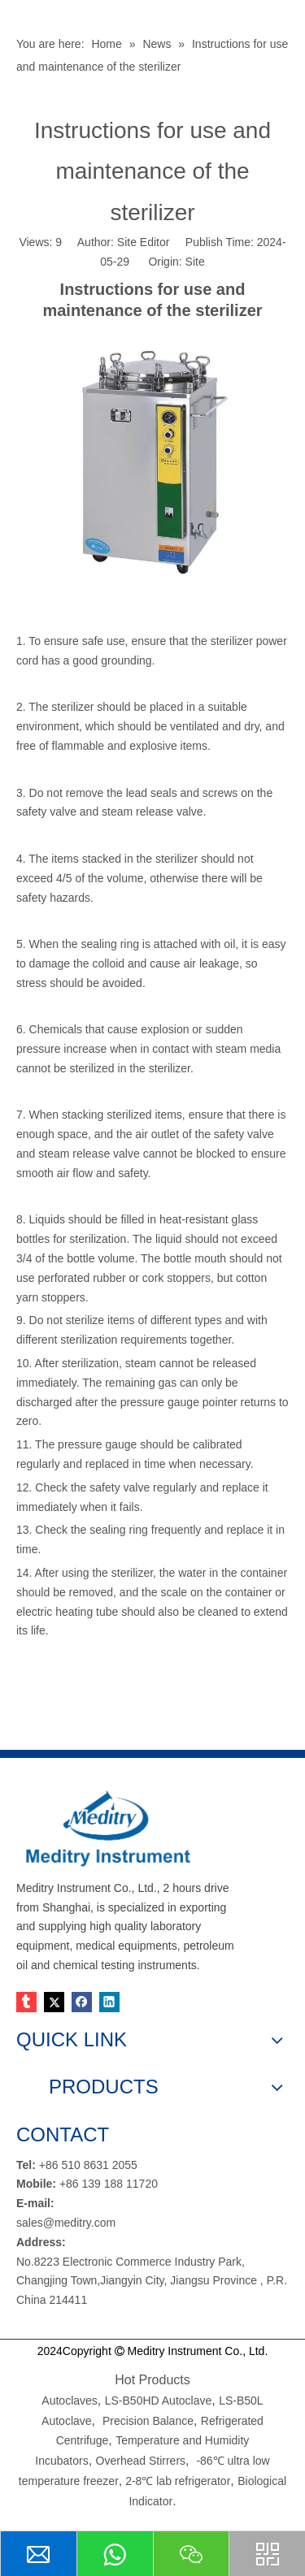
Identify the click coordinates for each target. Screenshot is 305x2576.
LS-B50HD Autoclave (158, 2400)
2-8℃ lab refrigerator (176, 2480)
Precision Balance (148, 2420)
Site (195, 261)
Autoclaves (69, 2400)
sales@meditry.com (65, 2222)
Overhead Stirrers (140, 2460)
